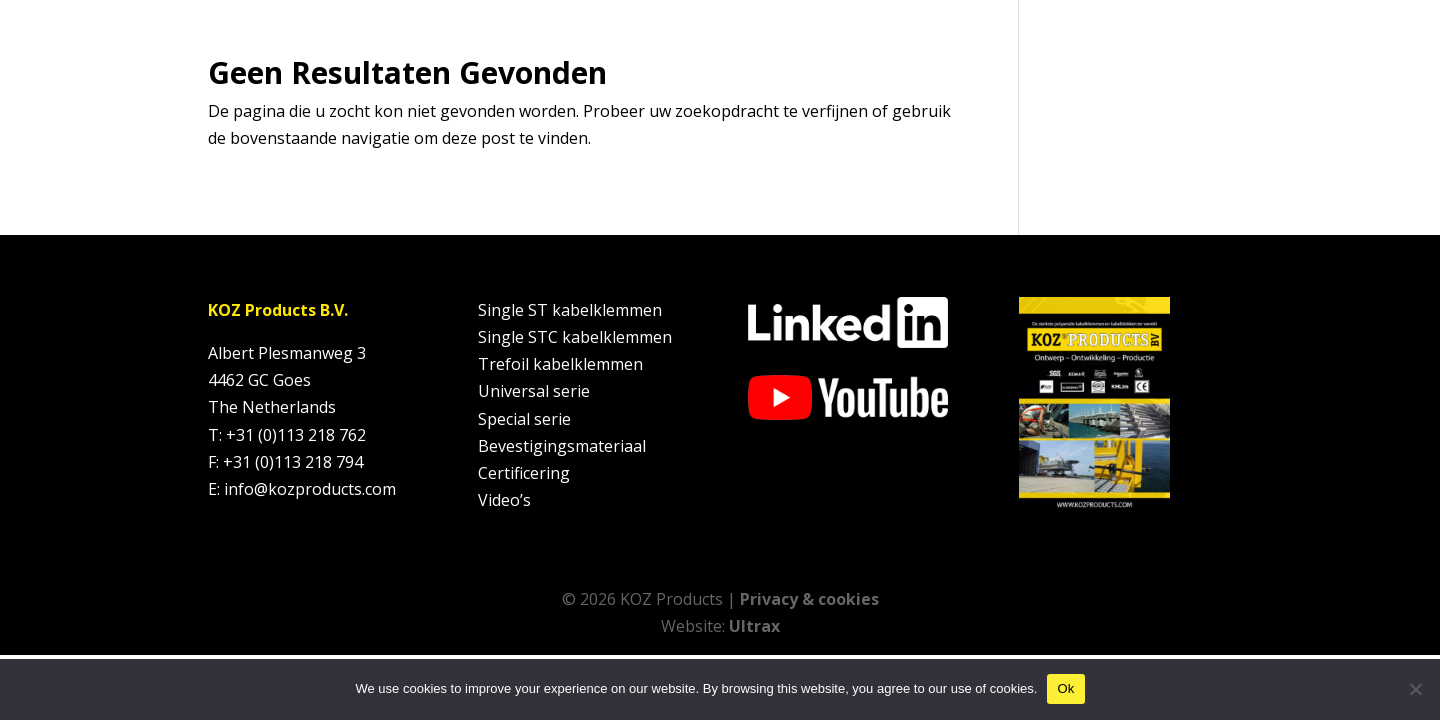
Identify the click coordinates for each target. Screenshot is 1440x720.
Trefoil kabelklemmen (560, 364)
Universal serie (534, 391)
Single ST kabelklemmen (570, 310)
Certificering (524, 473)
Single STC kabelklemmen (575, 337)
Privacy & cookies (809, 599)
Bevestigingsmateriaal (562, 446)
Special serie (524, 419)
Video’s (504, 500)
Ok (1065, 688)
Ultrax (754, 626)
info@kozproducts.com (310, 489)
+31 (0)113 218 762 (296, 435)
